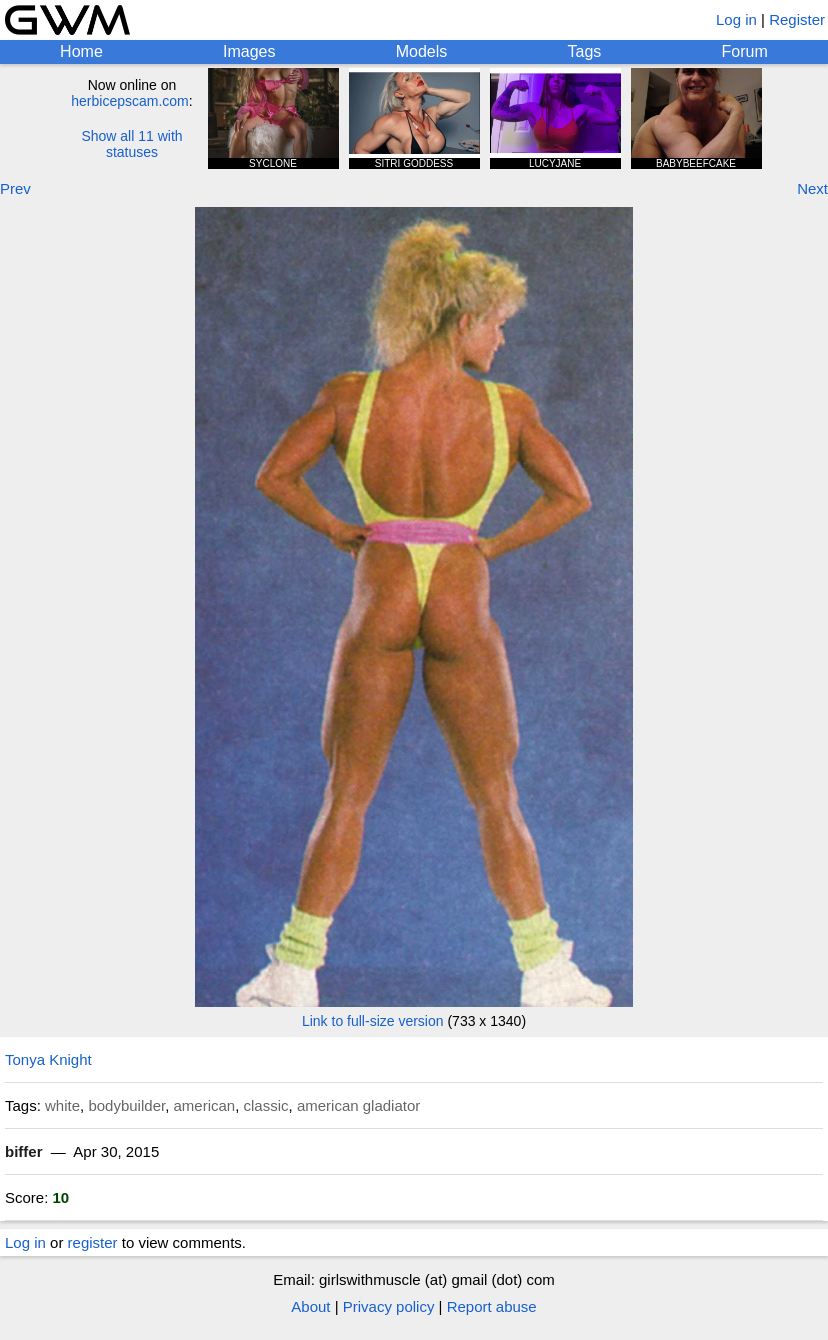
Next (812, 188)
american (204, 1105)
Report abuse (492, 1306)
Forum (745, 51)
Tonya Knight (48, 1059)
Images (249, 51)
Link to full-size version (373, 1021)
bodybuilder (126, 1105)
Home (81, 51)
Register (797, 19)
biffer (24, 1151)
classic (266, 1105)
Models (422, 51)
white (62, 1105)
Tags (585, 51)
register (93, 1242)
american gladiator (358, 1105)
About (310, 1306)
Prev (15, 188)
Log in (736, 19)
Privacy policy (389, 1306)
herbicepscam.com (130, 101)
